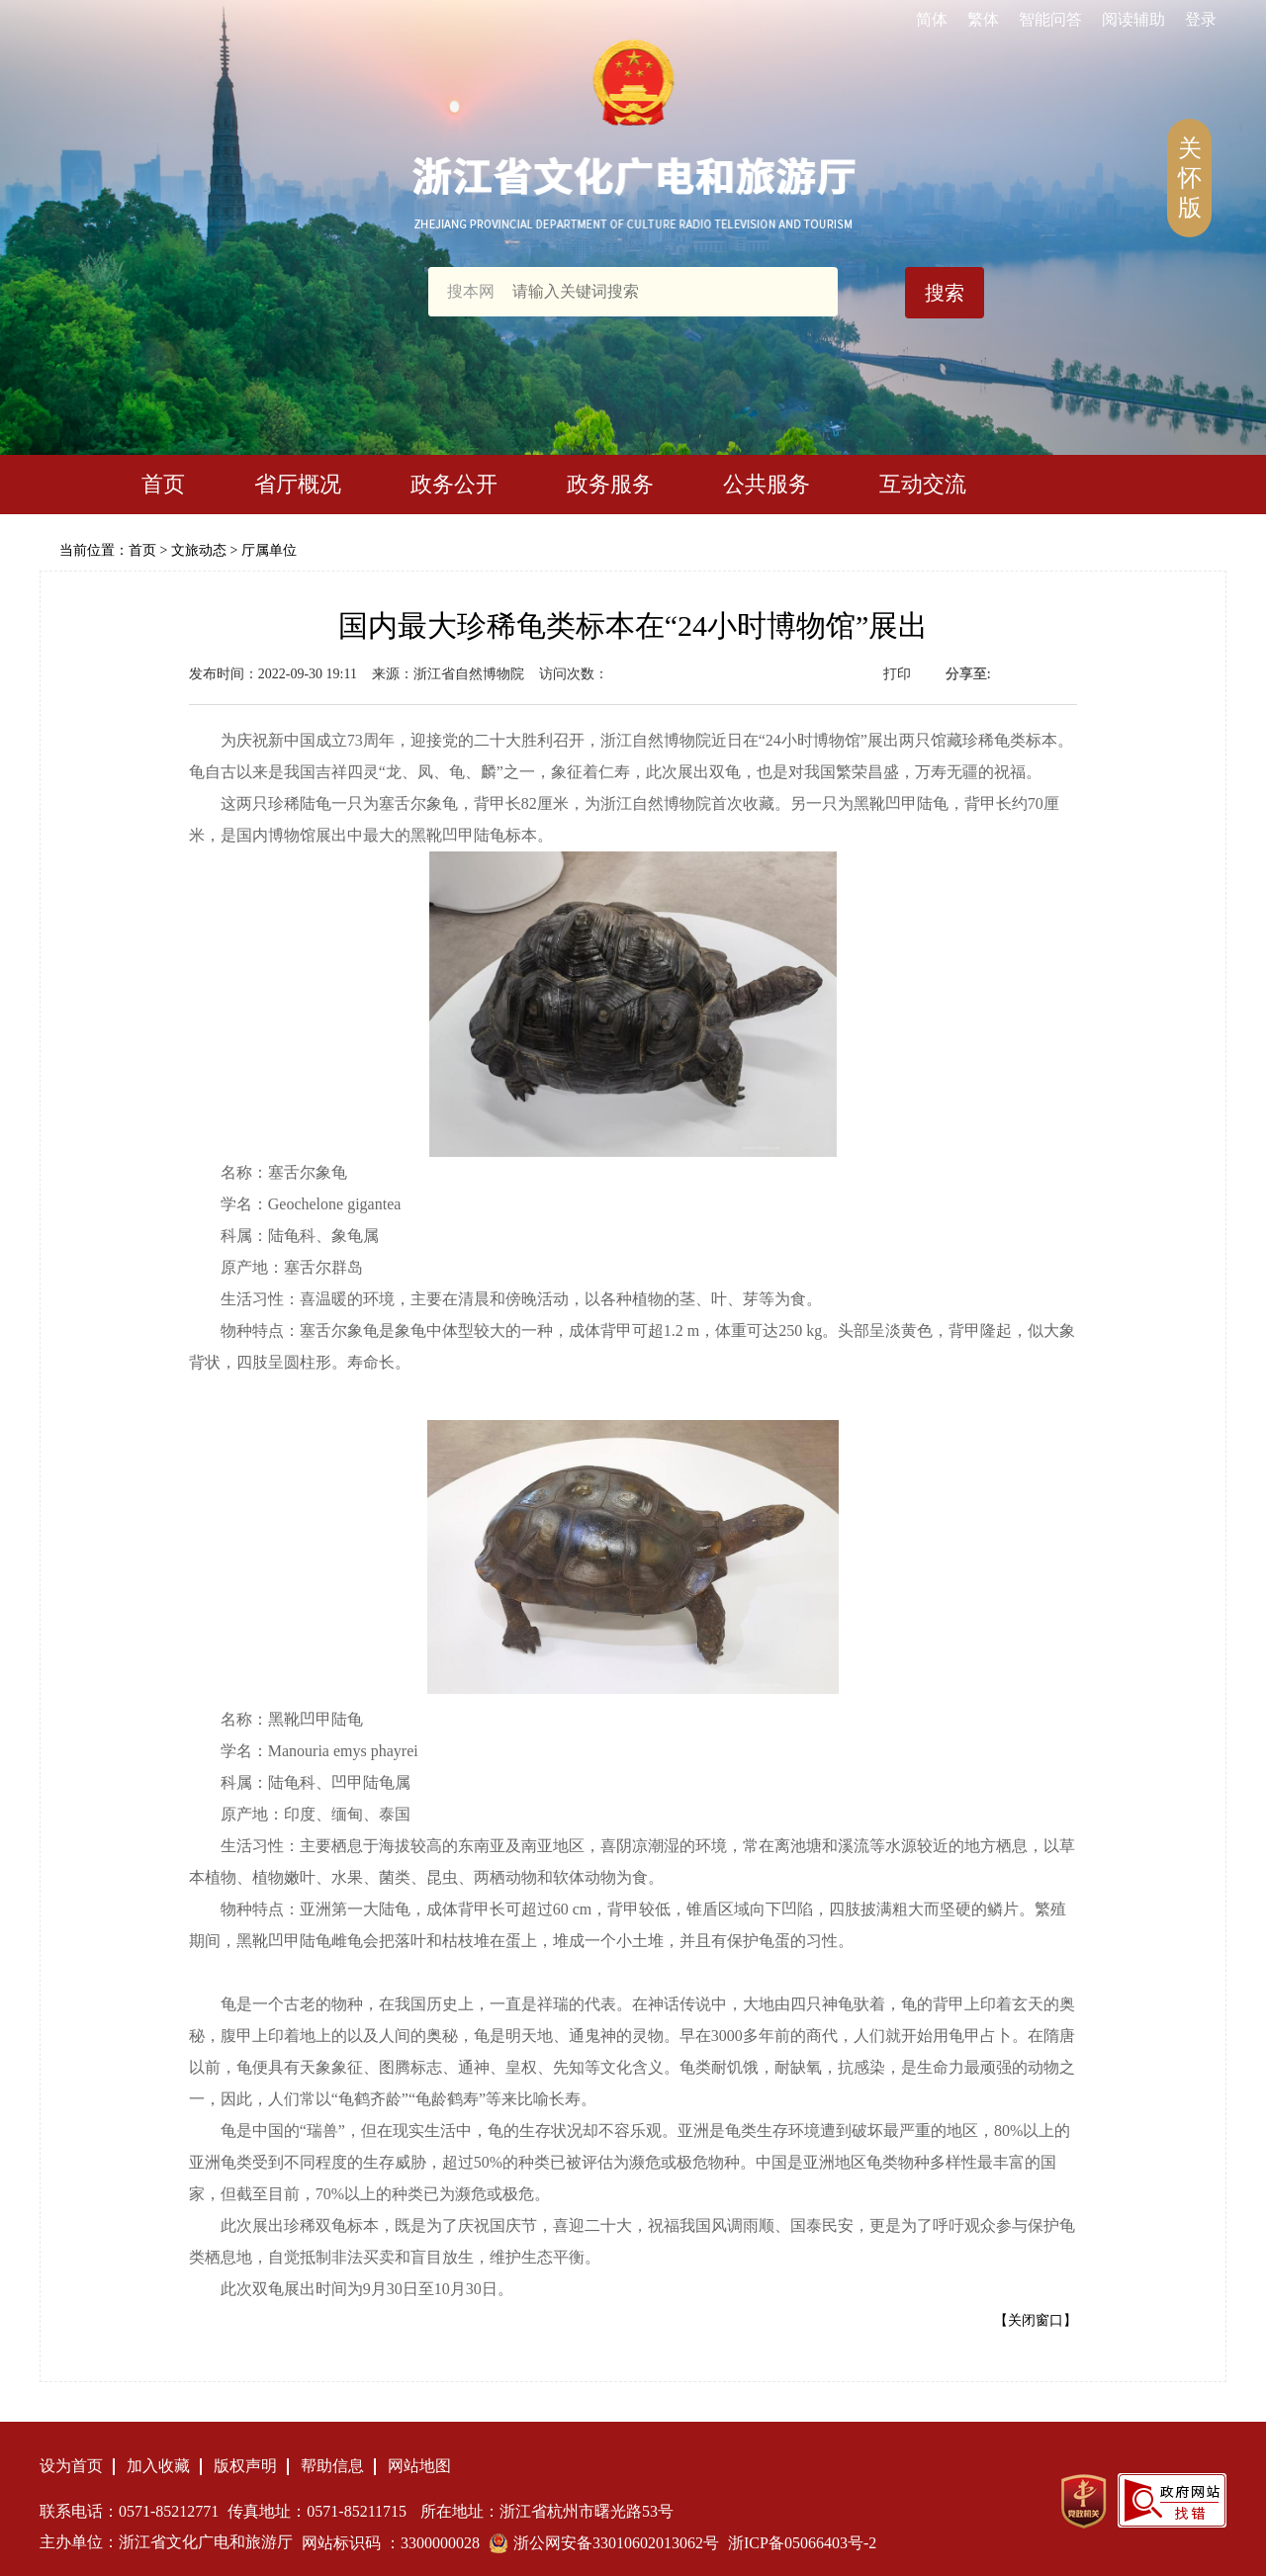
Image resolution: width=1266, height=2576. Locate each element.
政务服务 (610, 484)
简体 (932, 19)
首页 (163, 484)
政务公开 (453, 484)
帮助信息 (332, 2465)
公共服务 (766, 484)
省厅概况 (297, 484)
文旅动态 (198, 550)
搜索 (944, 293)
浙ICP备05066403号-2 (802, 2542)
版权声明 (245, 2465)
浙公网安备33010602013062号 (616, 2542)
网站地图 (419, 2465)
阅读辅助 (1133, 19)
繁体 (983, 19)
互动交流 (922, 484)
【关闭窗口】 (1035, 2320)
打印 (897, 673)
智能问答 (1050, 19)
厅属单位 (269, 550)
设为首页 (71, 2465)
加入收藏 (158, 2465)
